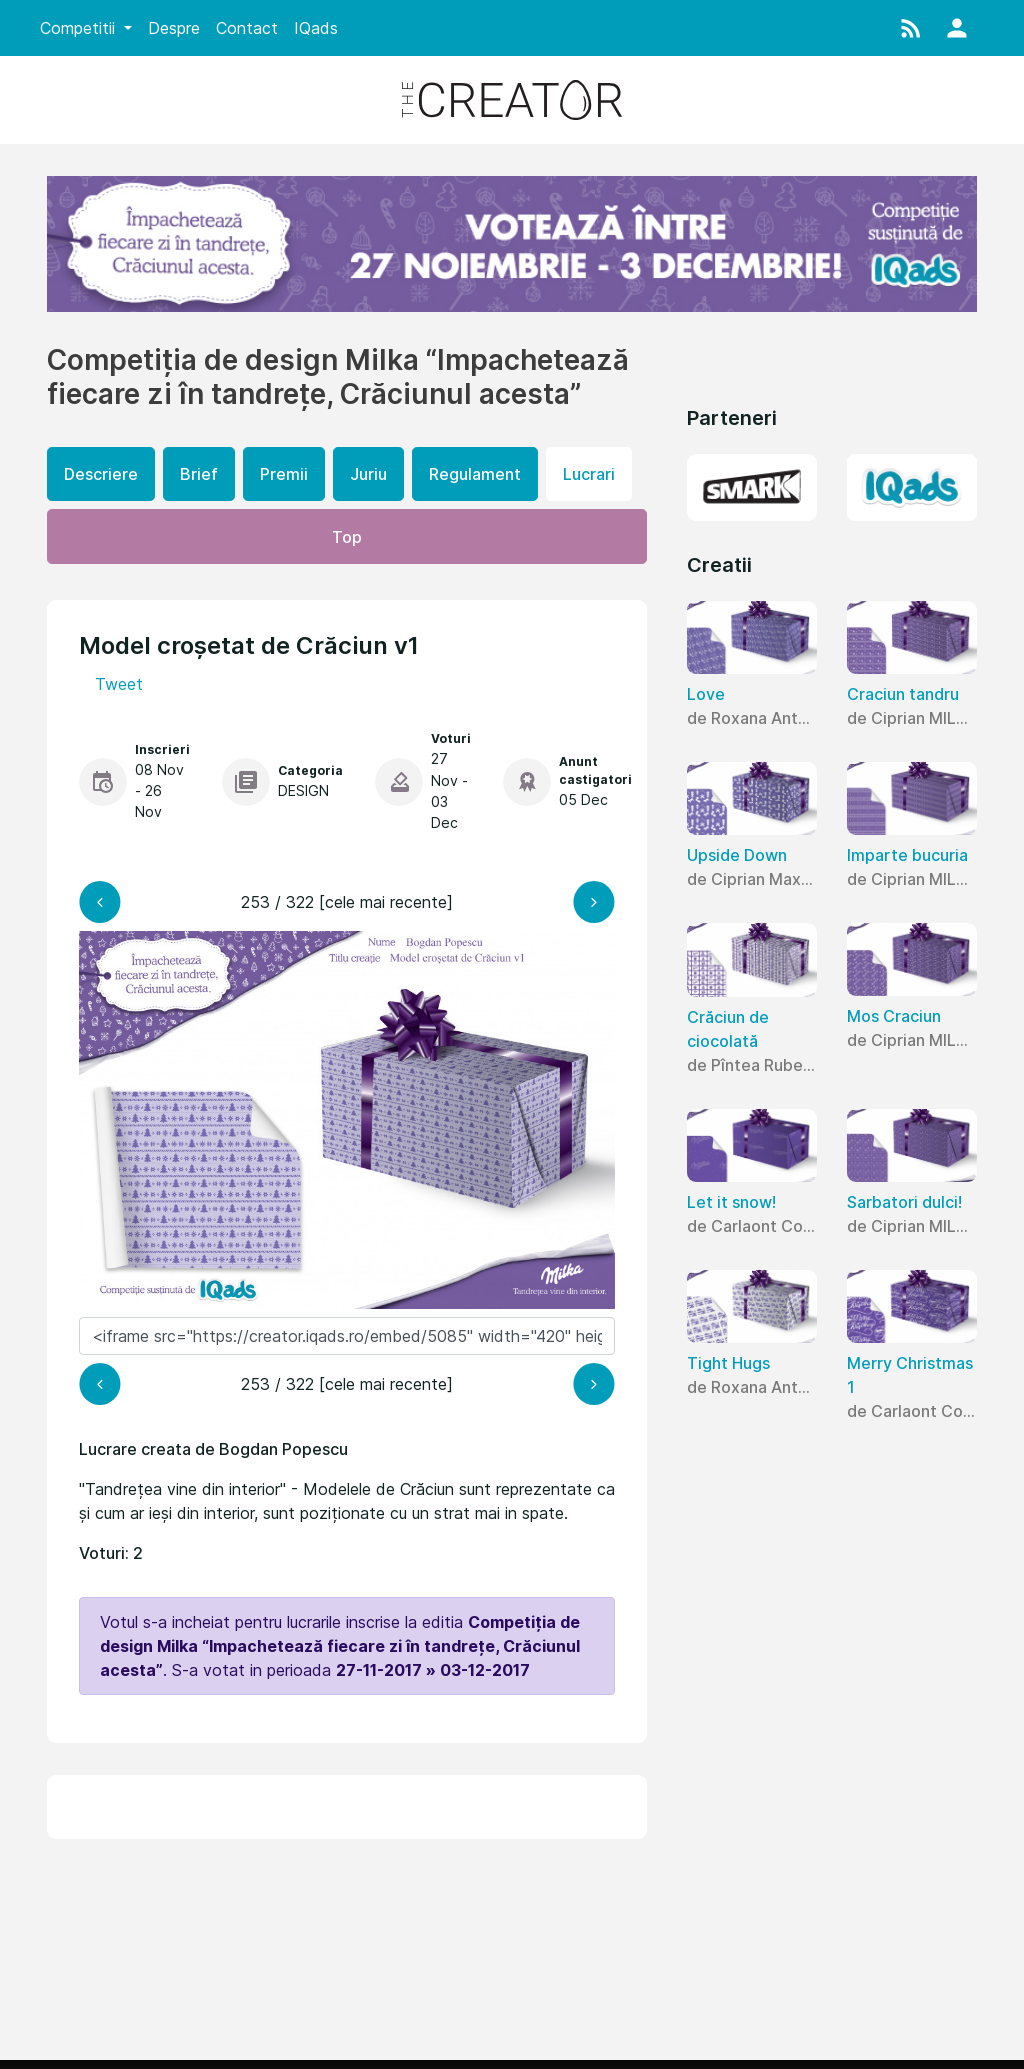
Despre (174, 28)
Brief (199, 474)
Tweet (119, 684)
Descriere (101, 474)
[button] (911, 28)
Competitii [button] (80, 28)
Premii (284, 474)
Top (347, 537)
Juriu (368, 474)
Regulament (475, 474)
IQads (316, 28)
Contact (247, 28)
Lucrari (589, 474)
